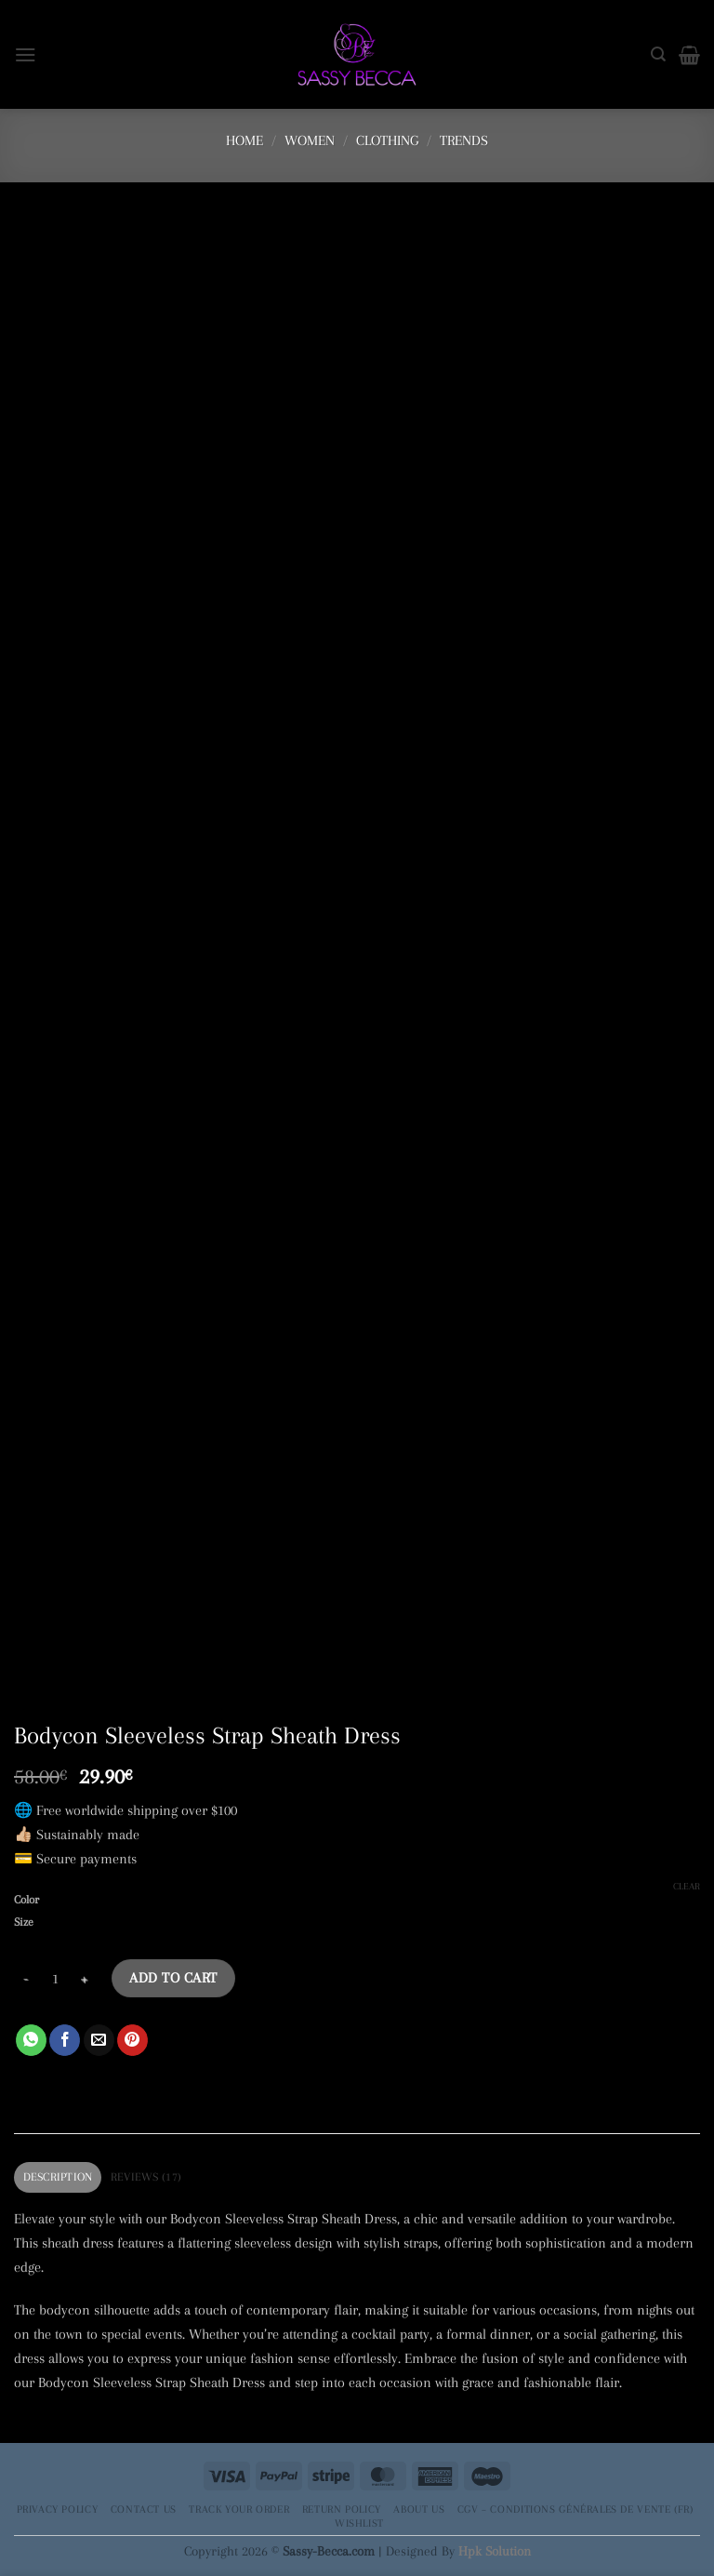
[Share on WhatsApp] (31, 2040)
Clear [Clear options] (686, 1886)
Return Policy (341, 2509)
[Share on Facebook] (64, 2040)
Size (23, 1922)
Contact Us (144, 2509)
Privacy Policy (58, 2509)
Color (26, 1900)
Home (244, 140)
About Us (418, 2509)
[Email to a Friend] (99, 2040)
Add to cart (173, 1977)
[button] (25, 54)
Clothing (387, 140)
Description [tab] (58, 2176)
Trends (464, 140)
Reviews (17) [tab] (146, 2176)
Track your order (239, 2509)
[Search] (658, 54)
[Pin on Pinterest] (132, 2040)
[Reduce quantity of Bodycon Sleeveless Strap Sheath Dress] (25, 1978)
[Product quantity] (54, 1978)
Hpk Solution (494, 2550)
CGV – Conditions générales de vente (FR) (575, 2509)
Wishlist (359, 2522)
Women (309, 140)
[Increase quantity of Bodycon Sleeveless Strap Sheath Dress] (84, 1978)
